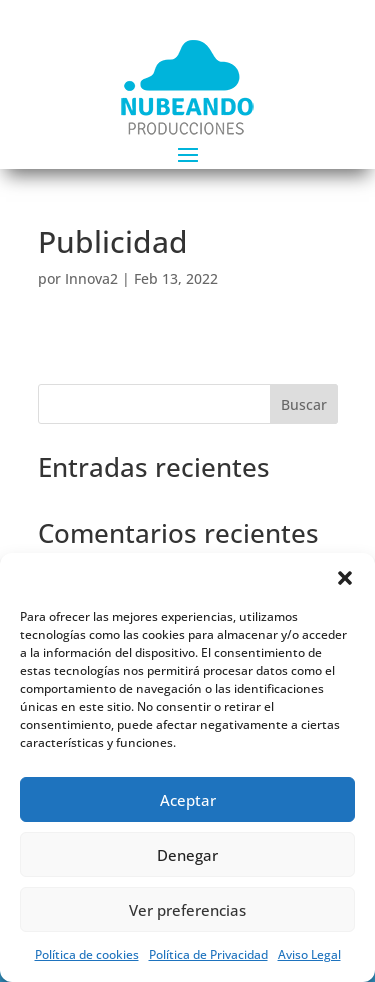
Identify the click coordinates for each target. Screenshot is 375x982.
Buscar (304, 404)
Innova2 (91, 278)
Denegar (187, 855)
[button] (345, 578)
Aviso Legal (309, 954)
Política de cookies (87, 954)
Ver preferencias (187, 910)
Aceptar (188, 800)
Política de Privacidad (208, 954)
